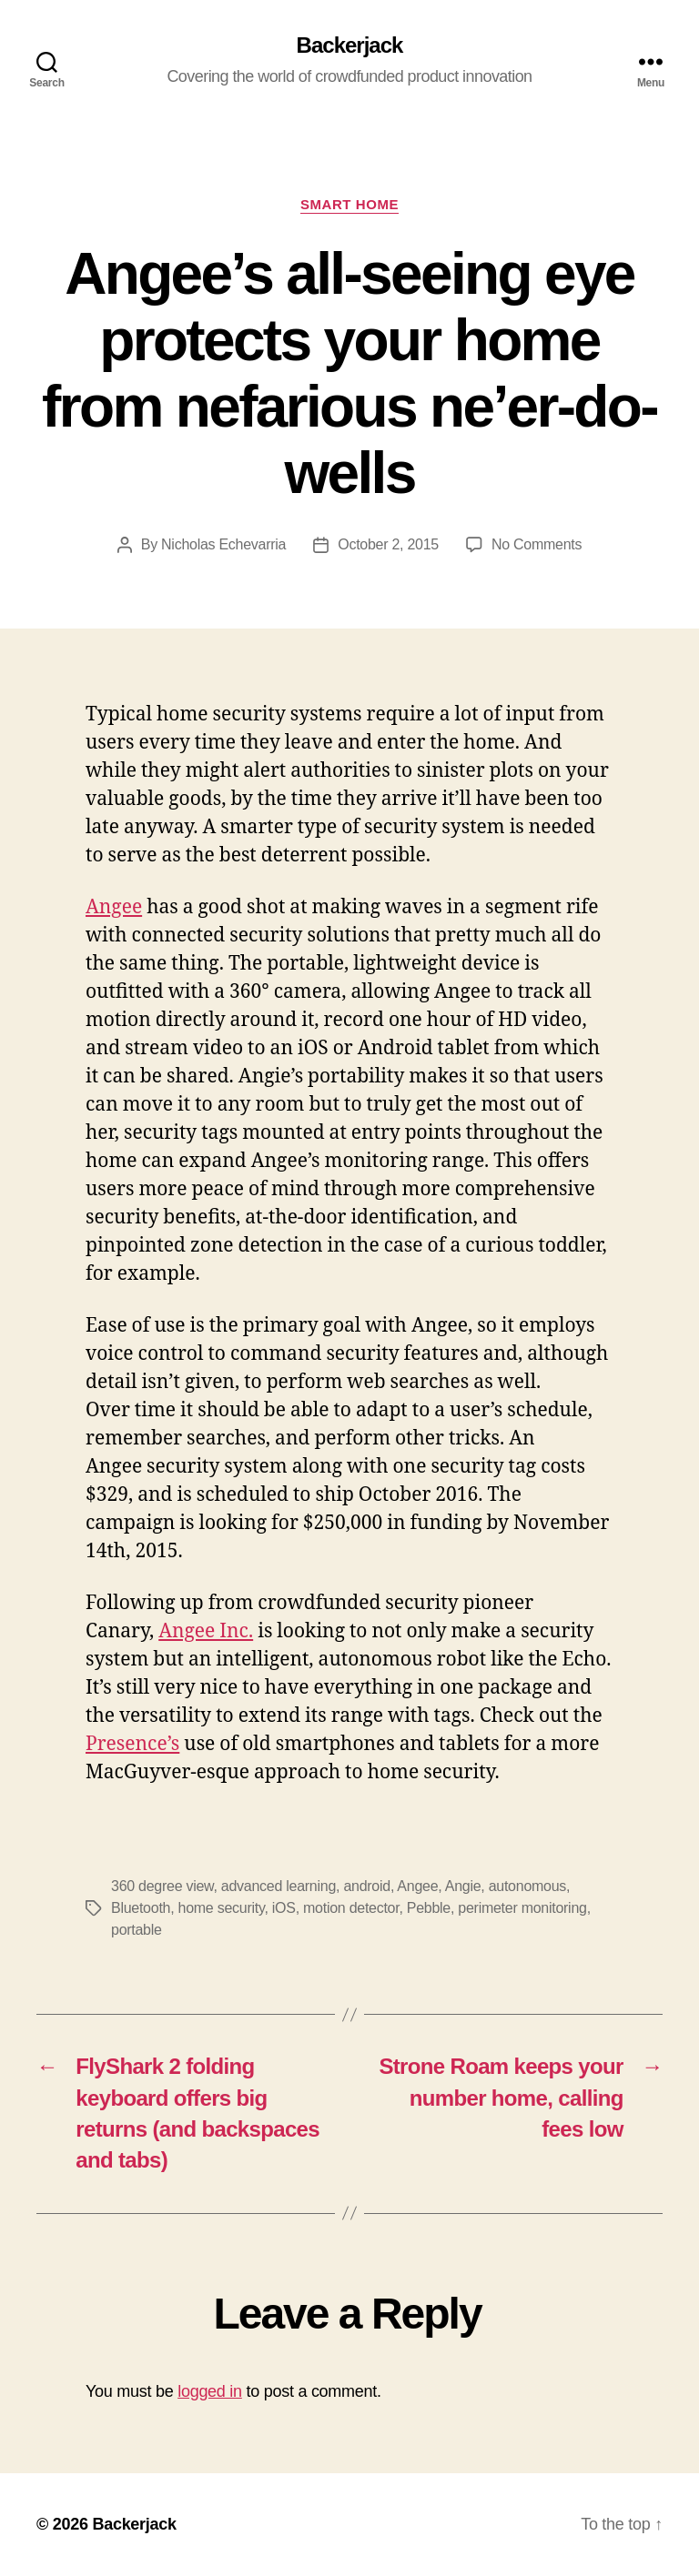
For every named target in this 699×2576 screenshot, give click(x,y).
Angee (114, 907)
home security (221, 1908)
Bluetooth (140, 1908)
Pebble (429, 1908)
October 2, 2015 (388, 544)
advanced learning (278, 1886)
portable (136, 1929)
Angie (463, 1886)
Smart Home (349, 204)
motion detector (351, 1908)
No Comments (536, 544)
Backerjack (350, 45)
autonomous (527, 1886)
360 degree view (162, 1886)
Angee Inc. (205, 1631)
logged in (209, 2391)
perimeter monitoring (522, 1908)
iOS (284, 1908)
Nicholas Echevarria (223, 544)
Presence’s (132, 1744)
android (366, 1886)
